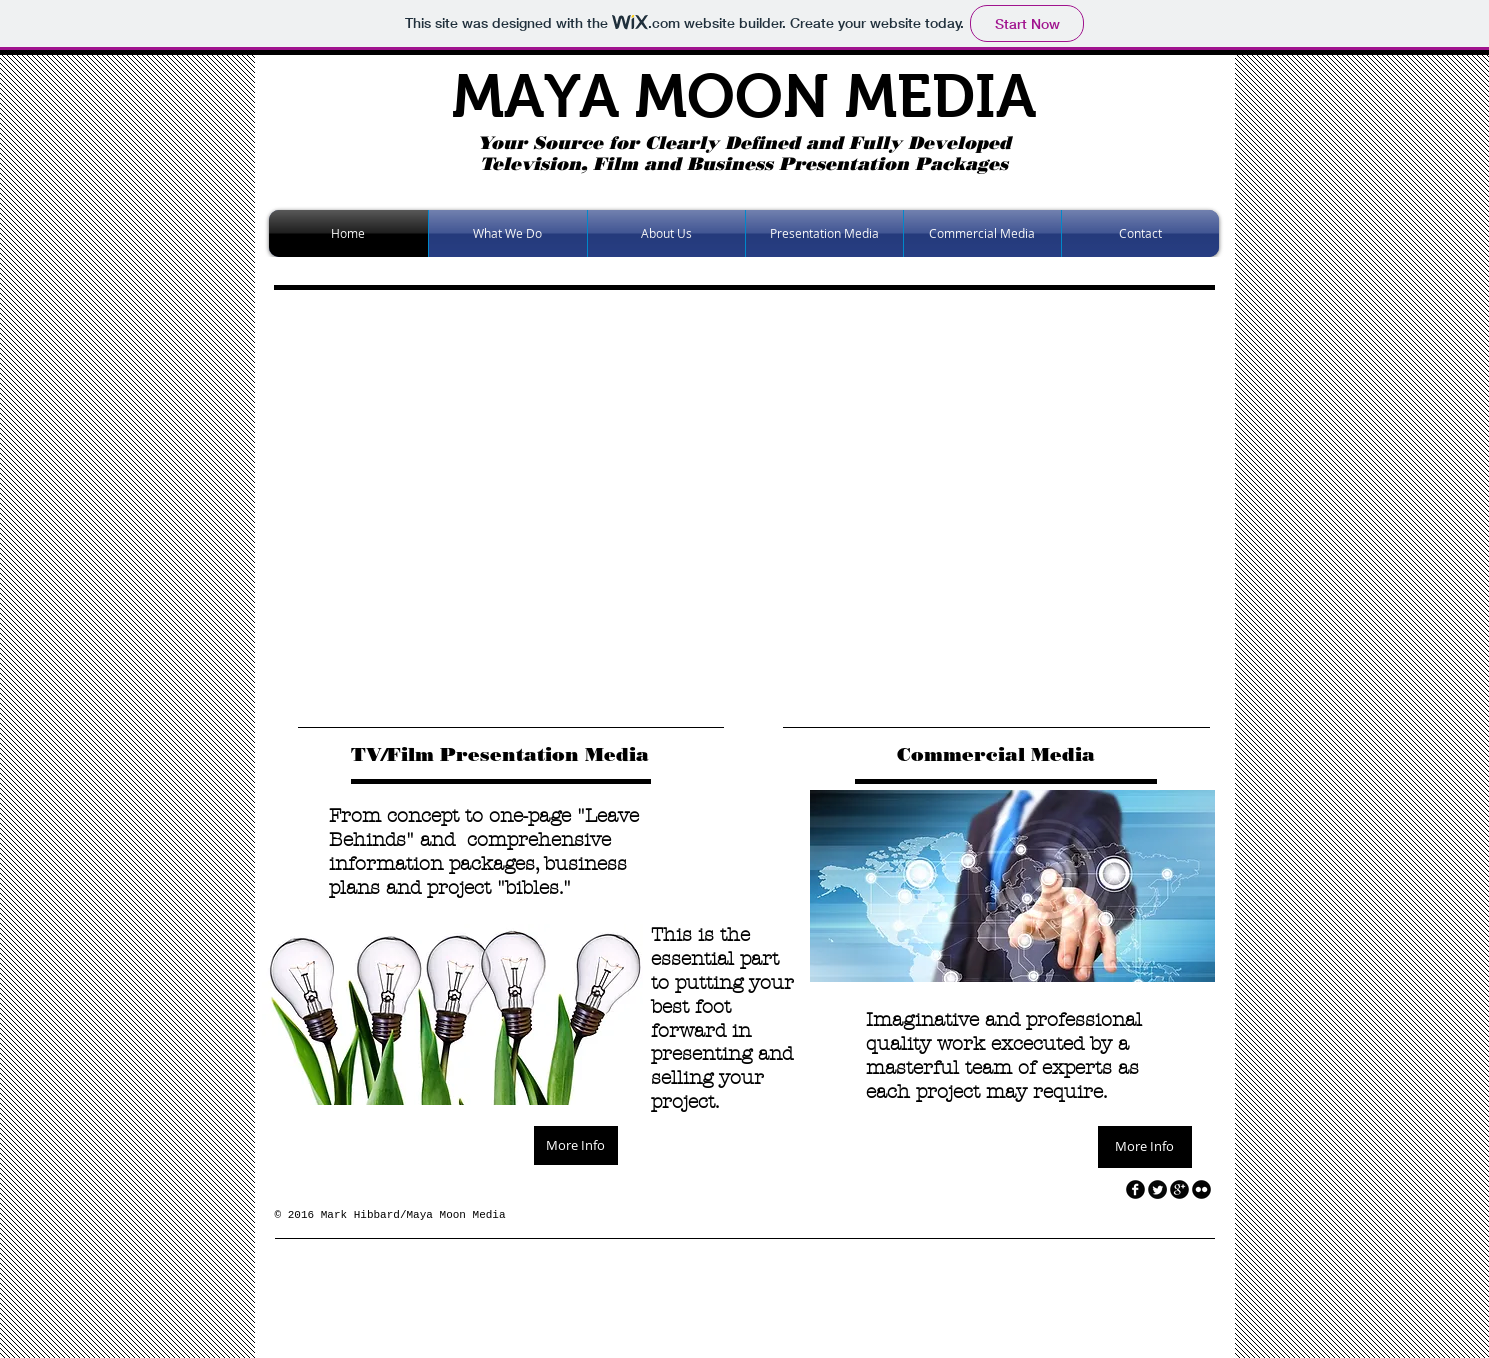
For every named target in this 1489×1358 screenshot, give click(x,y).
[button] (759, 504)
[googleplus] (1179, 1189)
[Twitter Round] (1157, 1189)
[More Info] (576, 1145)
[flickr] (1201, 1189)
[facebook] (1135, 1189)
